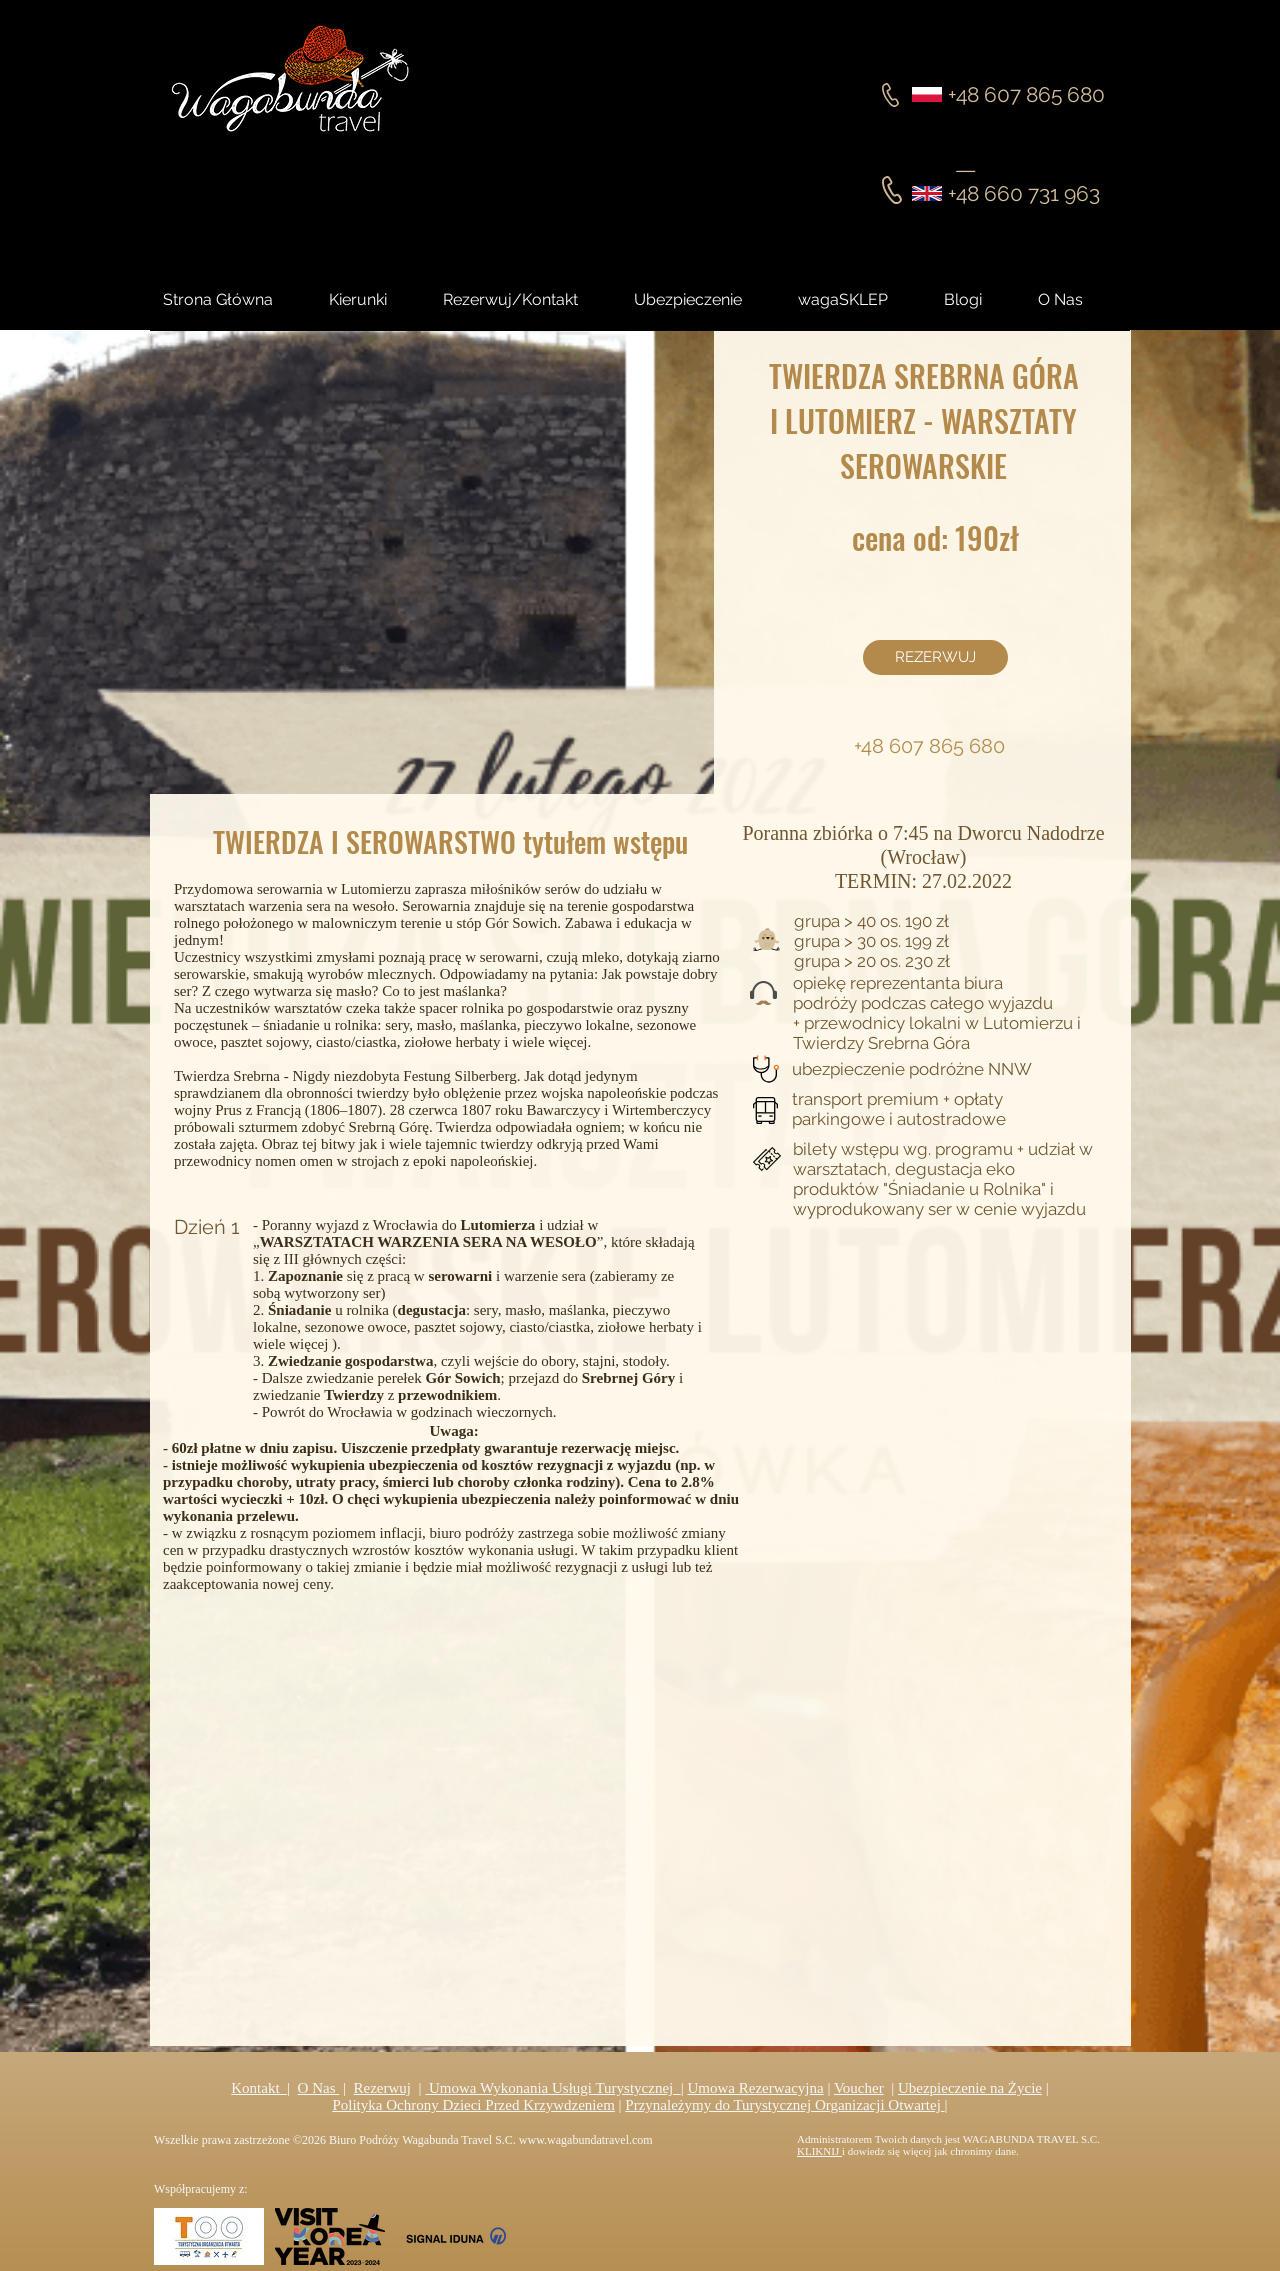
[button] (981, 300)
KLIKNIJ (819, 2151)
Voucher (859, 2088)
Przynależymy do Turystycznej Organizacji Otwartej (784, 2105)
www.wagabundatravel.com (586, 2140)
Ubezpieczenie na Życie (970, 2088)
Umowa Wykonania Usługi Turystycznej (552, 2088)
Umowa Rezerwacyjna (756, 2088)
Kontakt (259, 2088)
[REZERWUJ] (935, 657)
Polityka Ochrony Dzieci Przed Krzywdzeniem (473, 2105)
